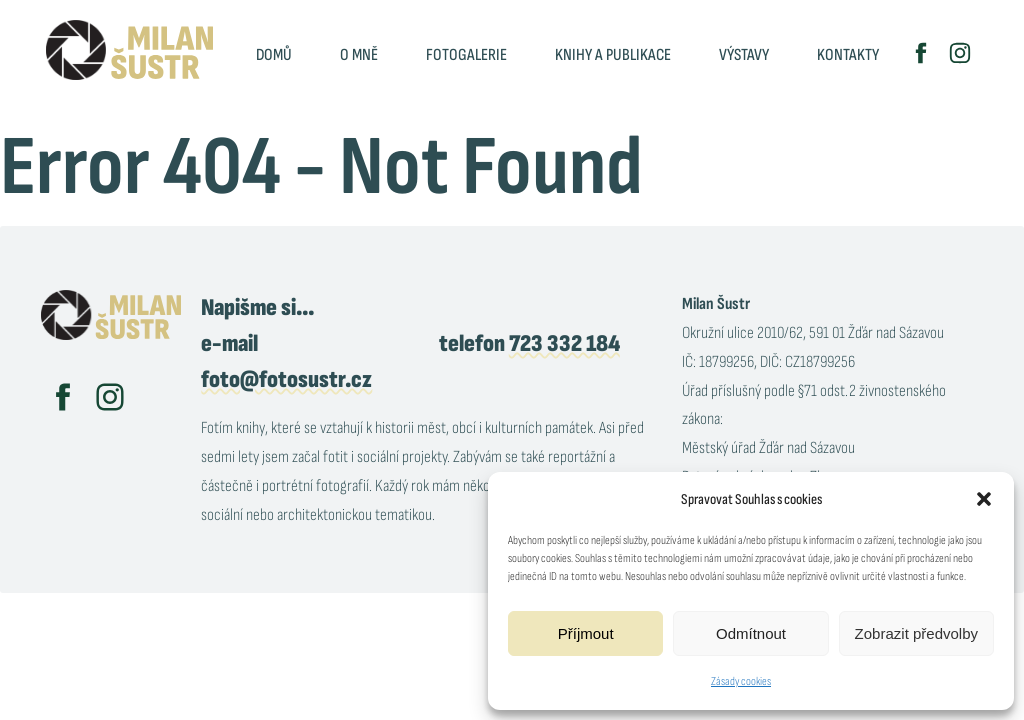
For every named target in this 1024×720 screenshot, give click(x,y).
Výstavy (744, 55)
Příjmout (586, 633)
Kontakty (848, 55)
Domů (274, 55)
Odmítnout (751, 633)
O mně (359, 55)
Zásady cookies (741, 681)
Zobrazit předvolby (916, 633)
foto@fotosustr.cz (286, 379)
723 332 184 (564, 343)
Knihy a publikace (613, 55)
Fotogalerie (466, 55)
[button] (984, 499)
